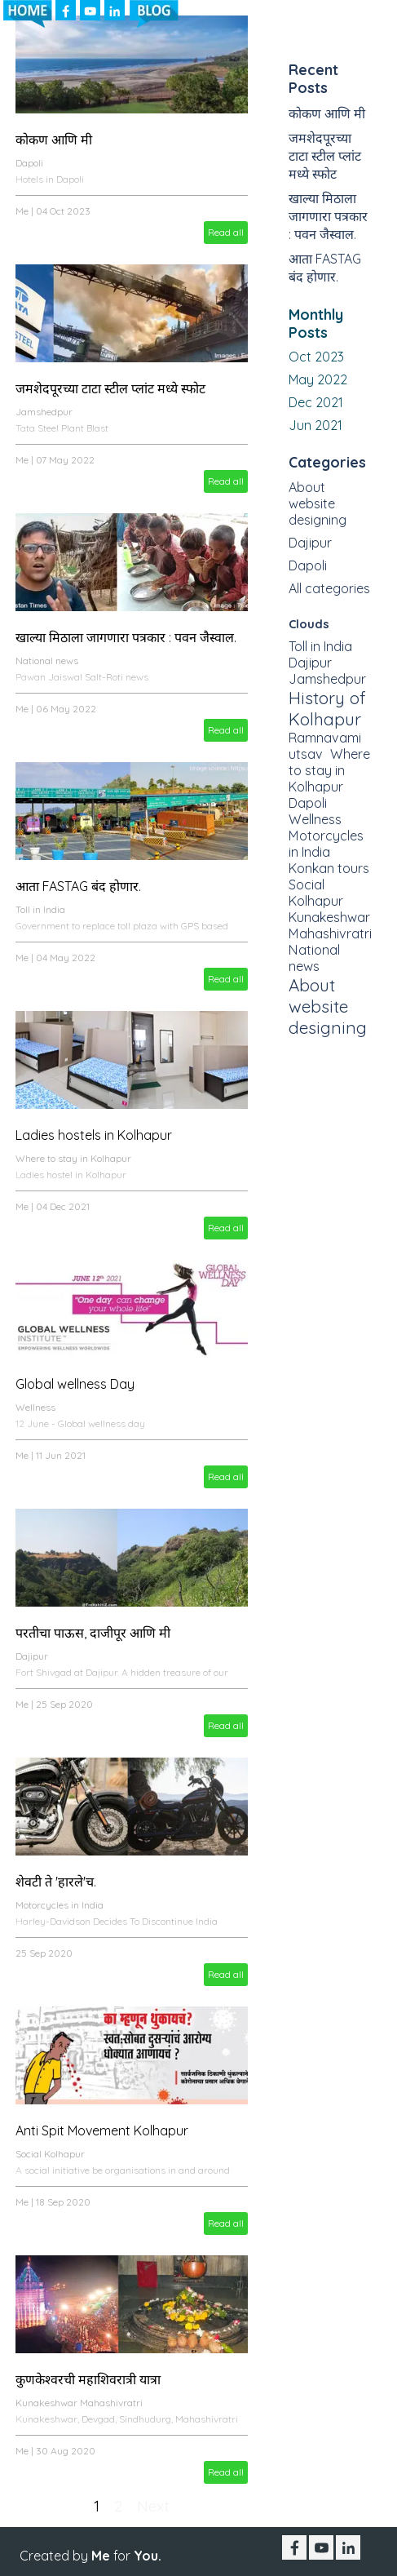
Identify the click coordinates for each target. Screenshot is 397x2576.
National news (46, 660)
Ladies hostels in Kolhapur (93, 1135)
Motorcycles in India (59, 1905)
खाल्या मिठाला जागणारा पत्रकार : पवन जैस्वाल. (125, 637)
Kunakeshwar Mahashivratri (79, 2402)
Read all (226, 232)
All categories (329, 588)
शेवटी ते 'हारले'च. (55, 1881)
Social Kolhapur (50, 2154)
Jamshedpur (44, 412)
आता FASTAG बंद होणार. (78, 886)
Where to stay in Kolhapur (73, 1158)
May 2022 (318, 379)
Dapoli (29, 163)
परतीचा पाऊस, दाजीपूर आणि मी (92, 1633)
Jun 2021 (315, 425)
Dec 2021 (316, 402)
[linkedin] (348, 2547)
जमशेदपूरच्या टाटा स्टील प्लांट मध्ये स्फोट (110, 388)
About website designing (317, 503)
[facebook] (294, 2547)
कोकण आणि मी (53, 139)
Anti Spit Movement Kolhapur (101, 2130)
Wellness (35, 1407)
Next (153, 2506)
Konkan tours (329, 868)
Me (22, 211)
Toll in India (40, 909)
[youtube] (321, 2547)
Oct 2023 (316, 356)
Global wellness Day (75, 1384)
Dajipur (31, 1656)
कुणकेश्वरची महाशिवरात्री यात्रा (88, 2379)
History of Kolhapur (327, 708)
